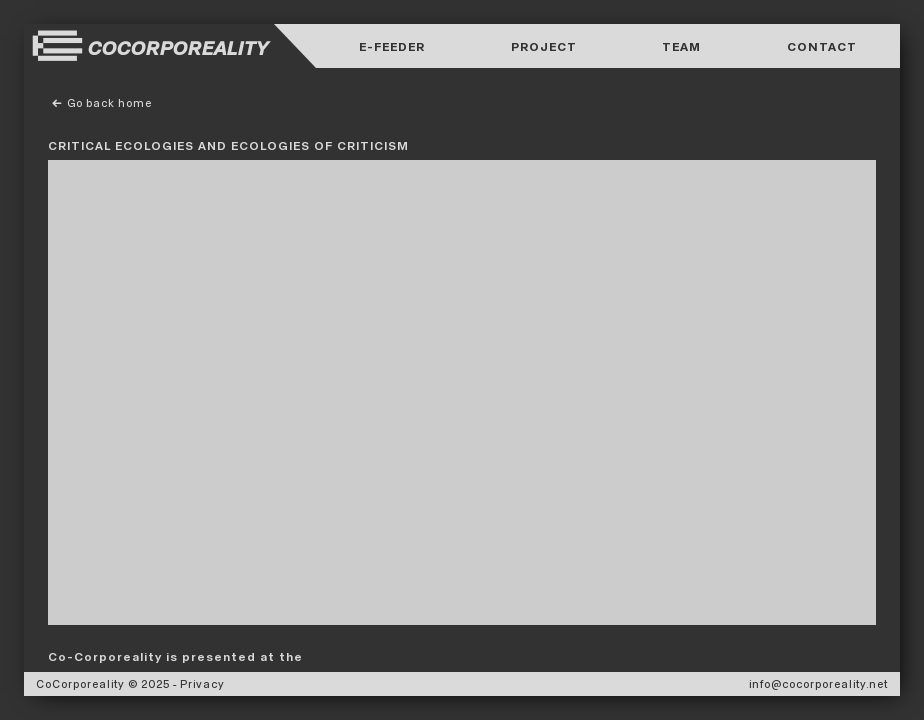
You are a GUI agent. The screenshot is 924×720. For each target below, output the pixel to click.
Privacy (202, 683)
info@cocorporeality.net (818, 683)
